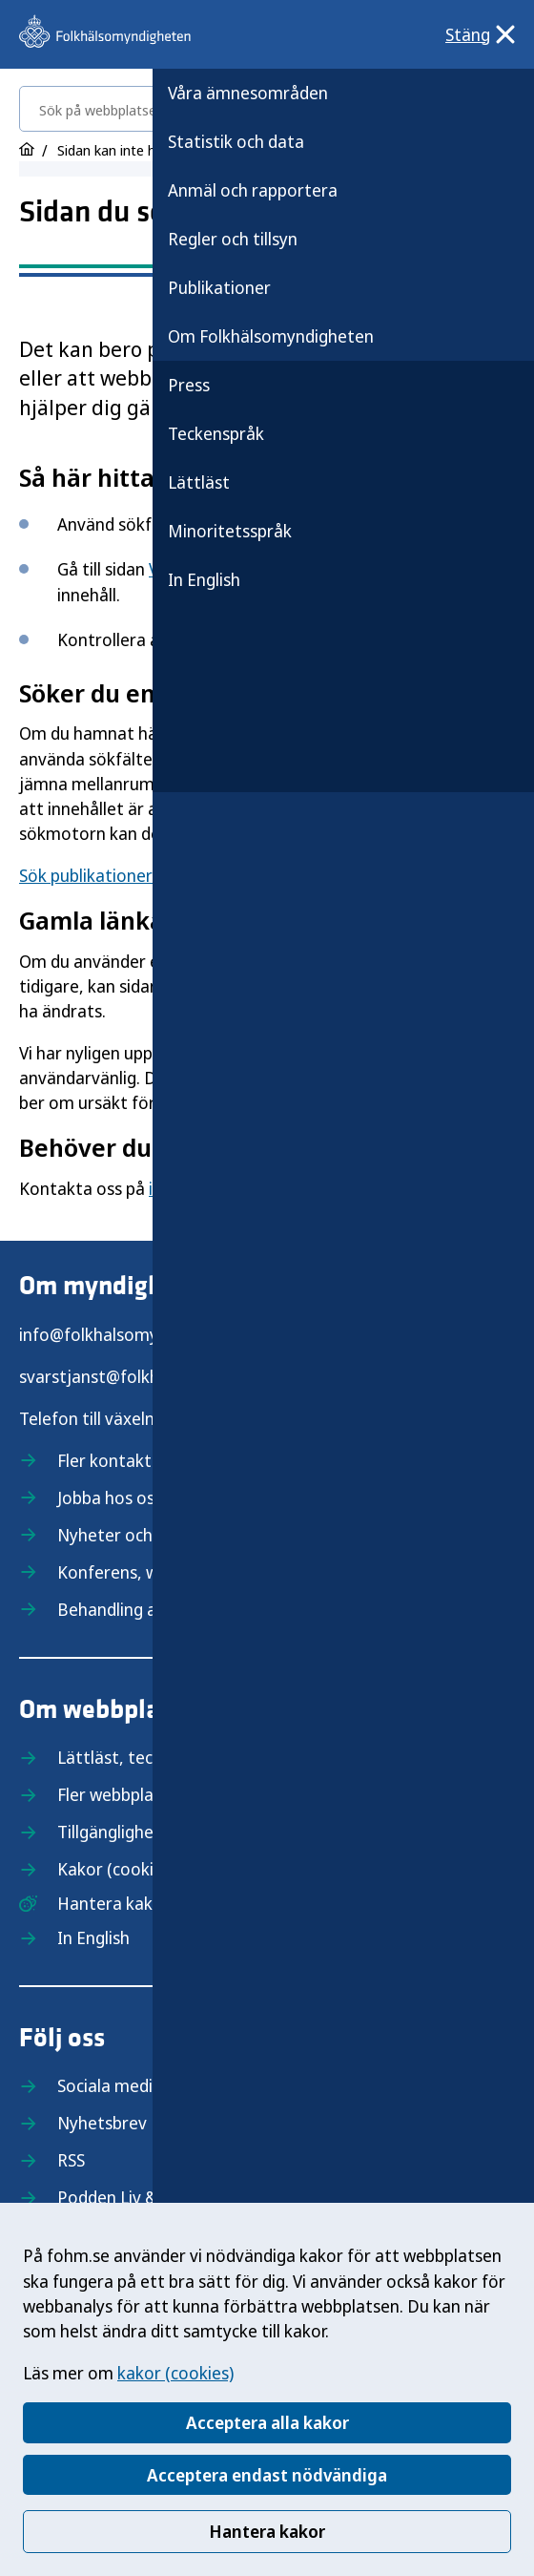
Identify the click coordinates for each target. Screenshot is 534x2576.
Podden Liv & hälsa (128, 2197)
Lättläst (199, 482)
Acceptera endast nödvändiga (267, 2474)
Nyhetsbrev (102, 2122)
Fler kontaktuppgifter (140, 1460)
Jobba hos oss (109, 1497)
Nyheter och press (127, 1534)
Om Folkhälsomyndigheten (271, 336)
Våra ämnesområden (248, 92)
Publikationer (219, 287)
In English (204, 579)
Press (189, 384)
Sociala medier (113, 2085)
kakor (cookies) (175, 2372)
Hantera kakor (267, 2531)
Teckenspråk (216, 433)
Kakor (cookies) (116, 1868)
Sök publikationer (86, 875)
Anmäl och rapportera (253, 189)
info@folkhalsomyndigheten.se (138, 1334)
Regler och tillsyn (233, 238)
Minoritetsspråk (230, 530)
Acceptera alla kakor (267, 2422)
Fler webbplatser (121, 1794)
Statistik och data (236, 141)
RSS (71, 2159)
